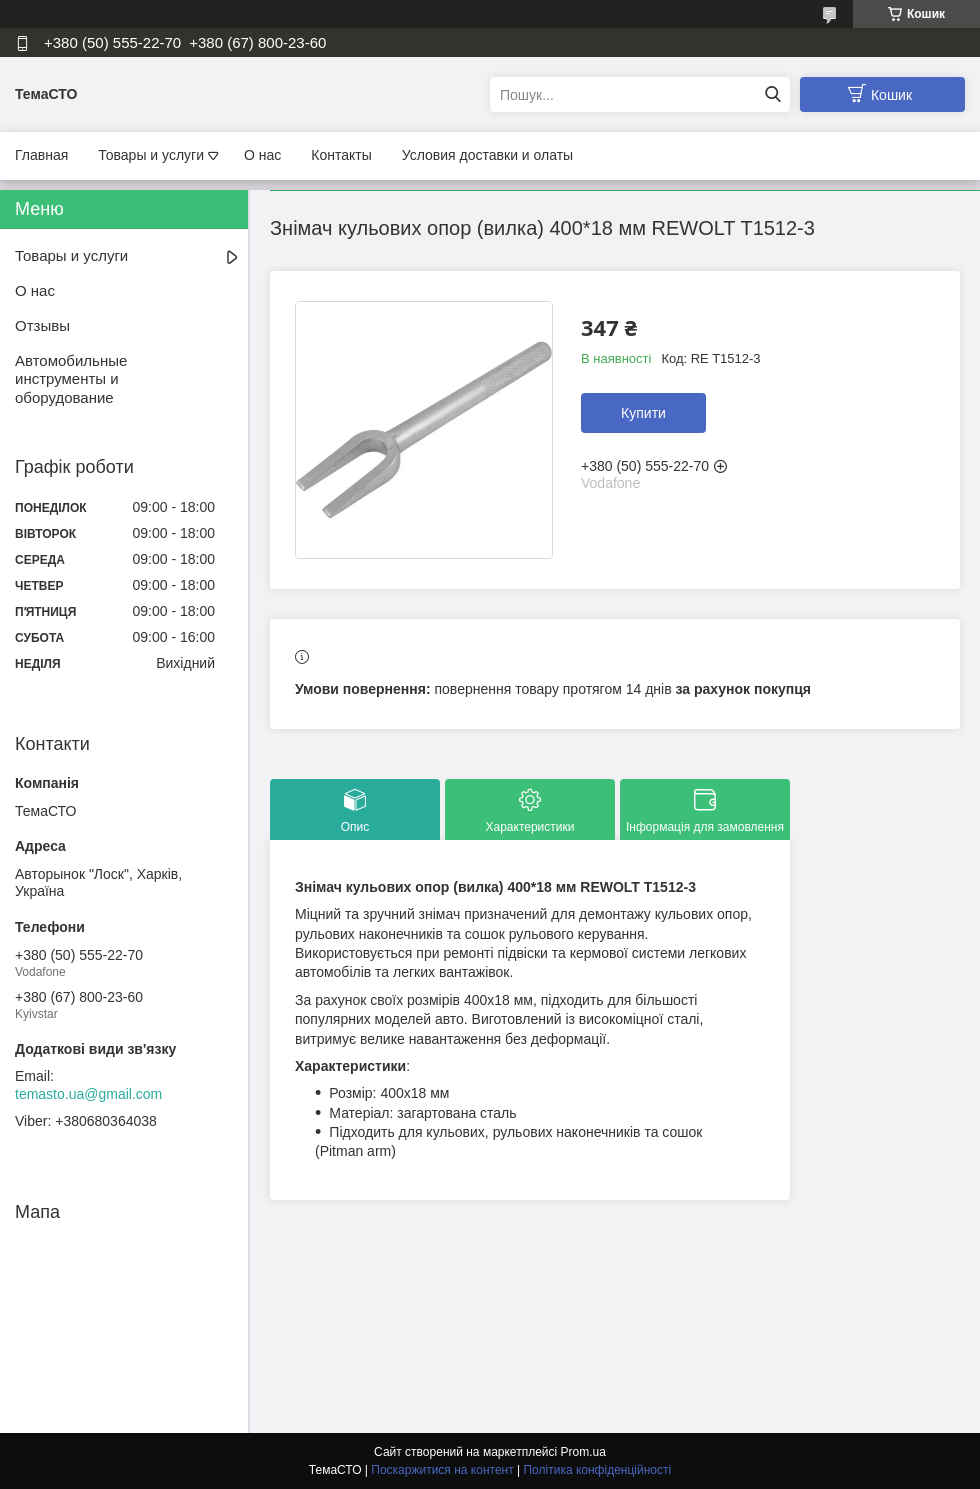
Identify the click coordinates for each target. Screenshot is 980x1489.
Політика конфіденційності (597, 1470)
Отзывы (42, 325)
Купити (643, 413)
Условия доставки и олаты (487, 155)
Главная (41, 155)
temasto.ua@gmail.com (88, 1094)
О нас (262, 155)
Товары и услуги (151, 155)
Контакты (341, 155)
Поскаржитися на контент (442, 1470)
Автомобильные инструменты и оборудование (71, 379)
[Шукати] (772, 94)
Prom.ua (583, 1452)
